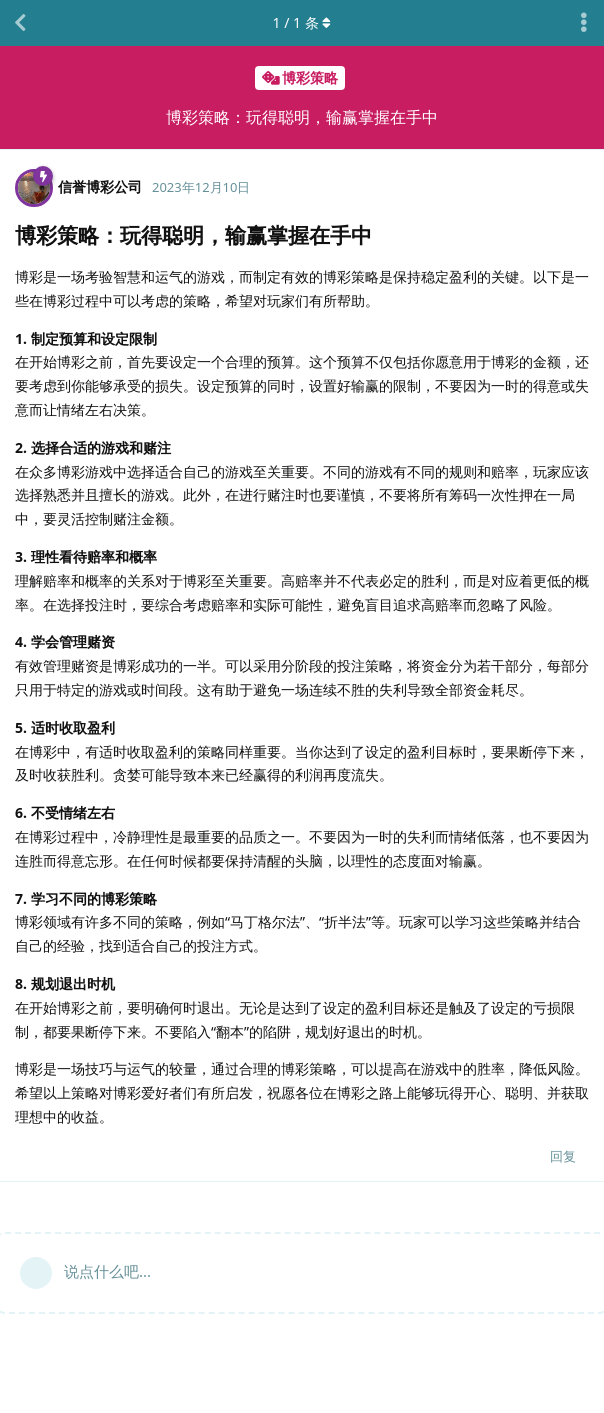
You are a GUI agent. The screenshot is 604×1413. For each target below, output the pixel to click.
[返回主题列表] (20, 23)
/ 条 (302, 22)
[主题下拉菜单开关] (584, 23)
